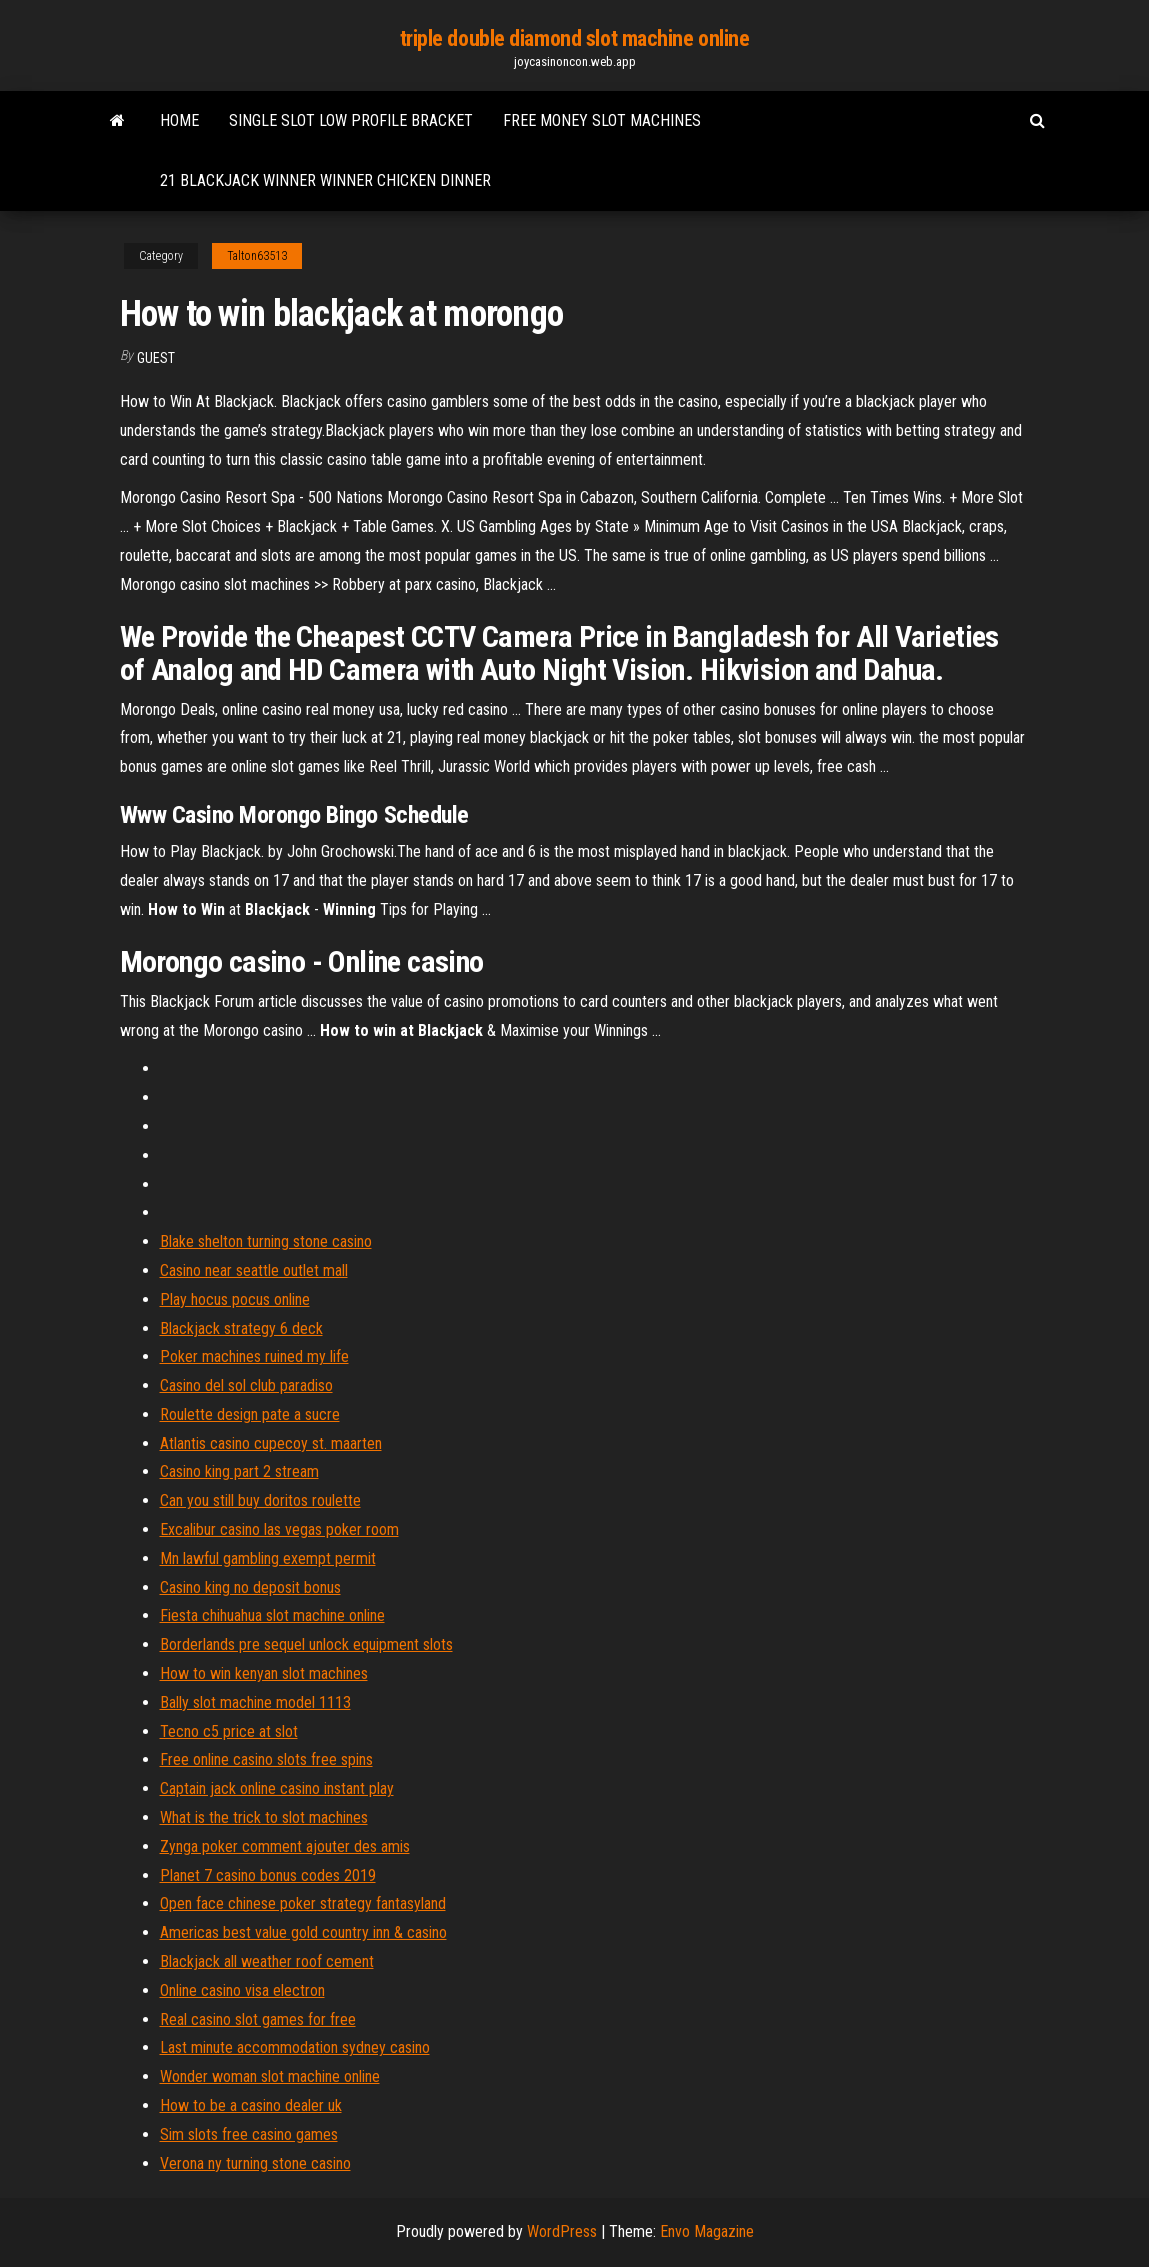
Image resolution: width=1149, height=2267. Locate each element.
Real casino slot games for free (258, 2019)
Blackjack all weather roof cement (267, 1961)
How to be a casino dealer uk (251, 2105)
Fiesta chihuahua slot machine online (272, 1615)
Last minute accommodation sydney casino (295, 2047)
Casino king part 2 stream (239, 1471)
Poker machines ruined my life (254, 1356)
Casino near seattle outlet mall (254, 1270)
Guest (156, 358)
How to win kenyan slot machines (264, 1673)
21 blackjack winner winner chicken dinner (325, 180)
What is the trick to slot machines (264, 1817)
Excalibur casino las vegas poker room (279, 1529)
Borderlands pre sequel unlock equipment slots (306, 1644)
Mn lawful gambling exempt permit (268, 1558)
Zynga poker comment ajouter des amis (285, 1846)
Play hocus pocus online (235, 1299)
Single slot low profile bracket (351, 120)
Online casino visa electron (242, 1990)
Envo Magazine (707, 2231)
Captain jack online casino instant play (277, 1788)
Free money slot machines (602, 120)
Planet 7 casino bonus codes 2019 (268, 1875)
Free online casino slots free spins (266, 1759)
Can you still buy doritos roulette (260, 1500)
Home (179, 120)
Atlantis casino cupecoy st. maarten (271, 1443)
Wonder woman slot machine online (270, 2076)
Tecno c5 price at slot (229, 1731)
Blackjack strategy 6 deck (241, 1328)
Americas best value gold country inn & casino (303, 1932)
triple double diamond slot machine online (575, 38)
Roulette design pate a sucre (250, 1414)
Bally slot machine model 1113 (255, 1702)
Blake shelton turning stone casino (266, 1241)
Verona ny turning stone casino (255, 2163)
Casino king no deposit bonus (250, 1587)
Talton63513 (257, 256)
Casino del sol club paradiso (246, 1385)
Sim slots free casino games (249, 2134)
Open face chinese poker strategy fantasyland (303, 1903)
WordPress (562, 2231)
